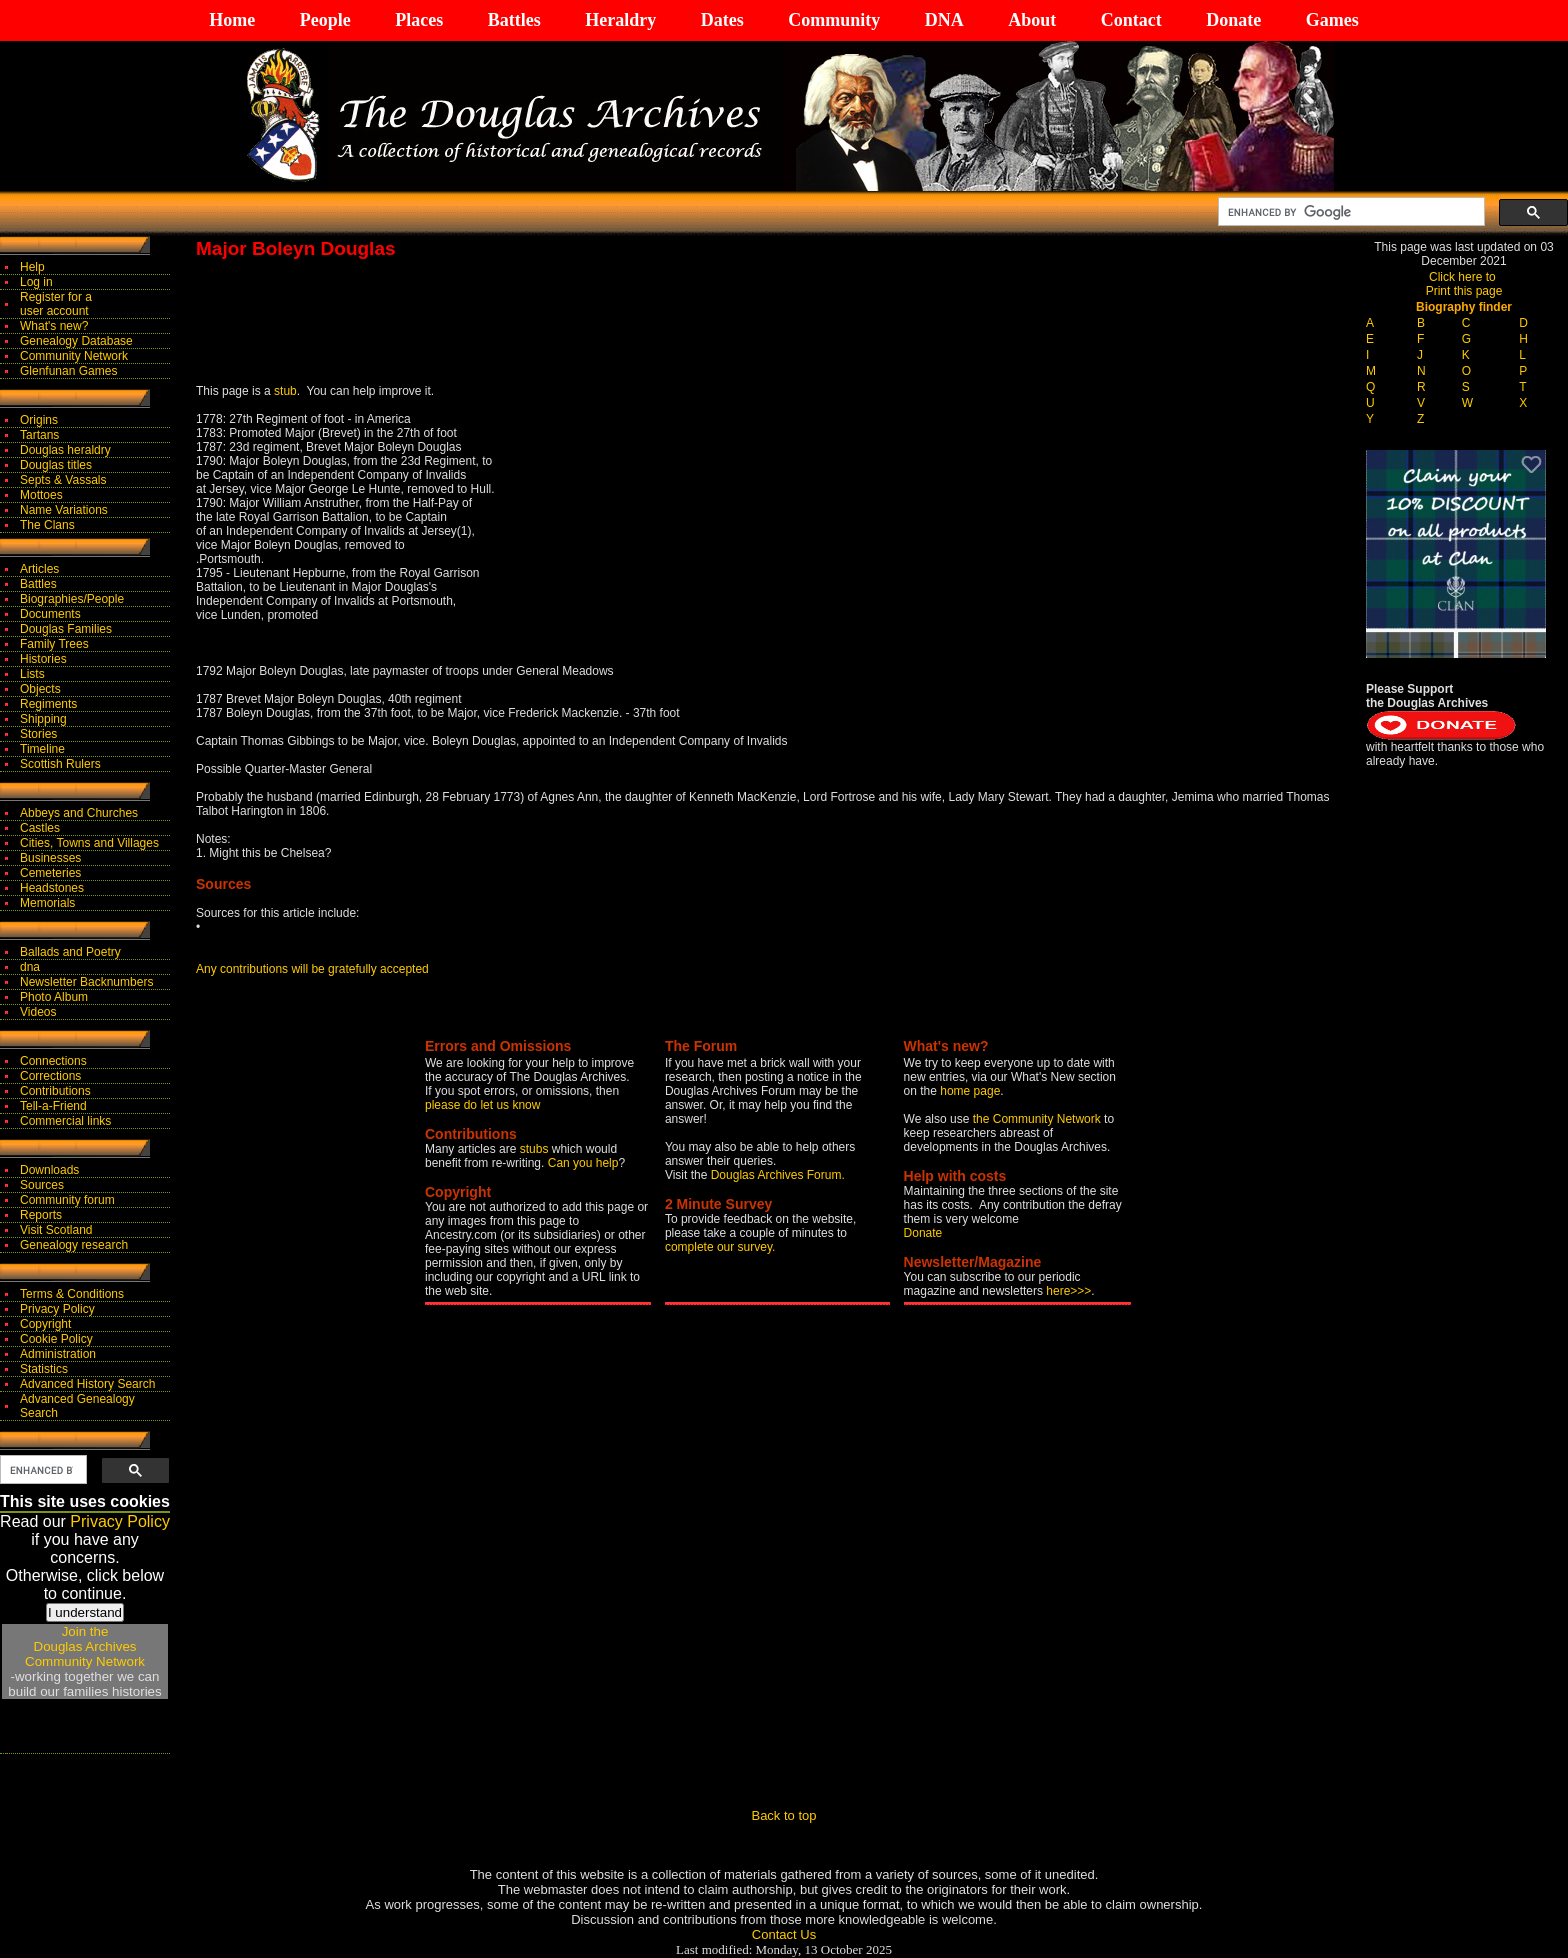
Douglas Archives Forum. (778, 1175)
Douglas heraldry (65, 450)
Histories (43, 659)
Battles (514, 20)
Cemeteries (50, 873)
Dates (722, 20)
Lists (32, 674)
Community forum (67, 1200)
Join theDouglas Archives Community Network (85, 1646)
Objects (40, 689)
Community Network (74, 356)
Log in (36, 282)
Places (419, 20)
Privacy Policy (57, 1309)
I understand (85, 1612)
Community (834, 20)
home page (970, 1091)
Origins (39, 420)
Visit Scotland (56, 1230)
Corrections (50, 1076)
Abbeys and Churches (79, 813)
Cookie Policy (56, 1339)
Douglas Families (66, 629)
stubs (536, 1149)
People (325, 20)
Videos (38, 1012)
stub (285, 391)
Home (232, 20)
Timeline (42, 749)
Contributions (55, 1091)
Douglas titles (56, 465)
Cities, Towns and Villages (89, 843)
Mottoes (41, 495)
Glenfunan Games (68, 371)
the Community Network (1038, 1119)
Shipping (43, 719)
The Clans (47, 525)
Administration (58, 1354)
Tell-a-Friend (53, 1106)
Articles (39, 569)
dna (30, 967)
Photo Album (54, 997)
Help (32, 267)
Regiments (48, 704)
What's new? (54, 326)
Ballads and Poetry (70, 952)
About (1032, 20)
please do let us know (482, 1105)
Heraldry (620, 20)
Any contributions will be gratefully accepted (312, 969)
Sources (42, 1185)
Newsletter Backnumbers (86, 982)
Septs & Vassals (63, 480)
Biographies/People (72, 599)
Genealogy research (74, 1245)
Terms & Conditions (72, 1294)
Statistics (44, 1369)
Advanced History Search (87, 1384)
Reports (41, 1215)
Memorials (47, 903)
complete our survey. (720, 1247)
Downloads (49, 1170)
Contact (1131, 20)
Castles (40, 828)
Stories (38, 734)
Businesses (50, 858)
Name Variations (64, 510)
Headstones (52, 888)
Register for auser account (56, 304)
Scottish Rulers (60, 764)
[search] (1349, 212)
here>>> (1068, 1291)
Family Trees (54, 644)
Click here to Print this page (1464, 284)
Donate (1233, 20)
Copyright (45, 1324)
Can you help (583, 1163)
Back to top (783, 1815)
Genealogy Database (76, 341)
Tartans (39, 435)
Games (1332, 20)
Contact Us (784, 1934)
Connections (53, 1061)
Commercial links (65, 1121)
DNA (944, 20)
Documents (50, 614)
